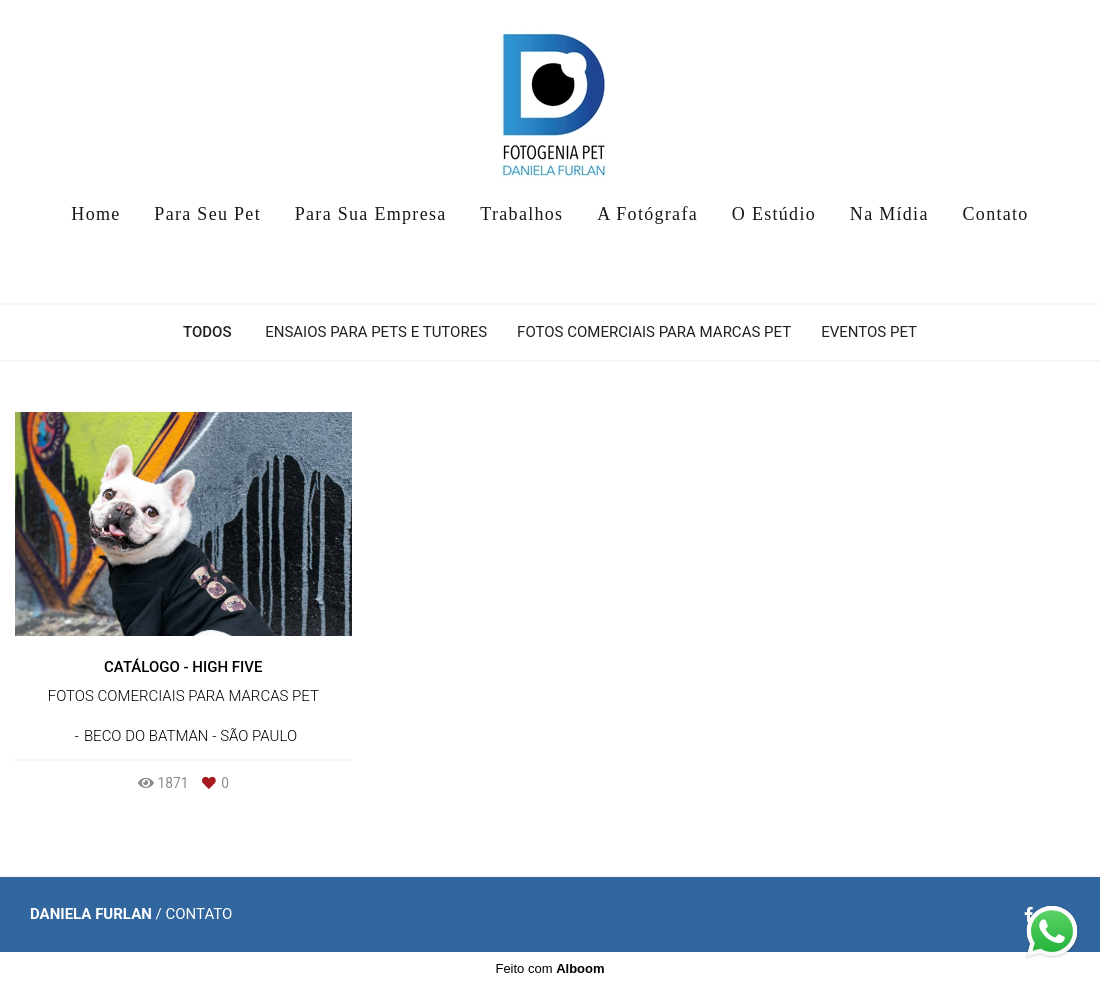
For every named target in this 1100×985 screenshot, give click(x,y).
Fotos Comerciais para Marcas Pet (654, 332)
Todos (207, 332)
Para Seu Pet (207, 214)
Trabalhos (521, 214)
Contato (996, 214)
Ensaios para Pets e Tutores (376, 332)
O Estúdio (774, 214)
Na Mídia (889, 214)
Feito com (549, 968)
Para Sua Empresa (371, 214)
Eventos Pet (869, 332)
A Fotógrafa (647, 214)
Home (95, 214)
